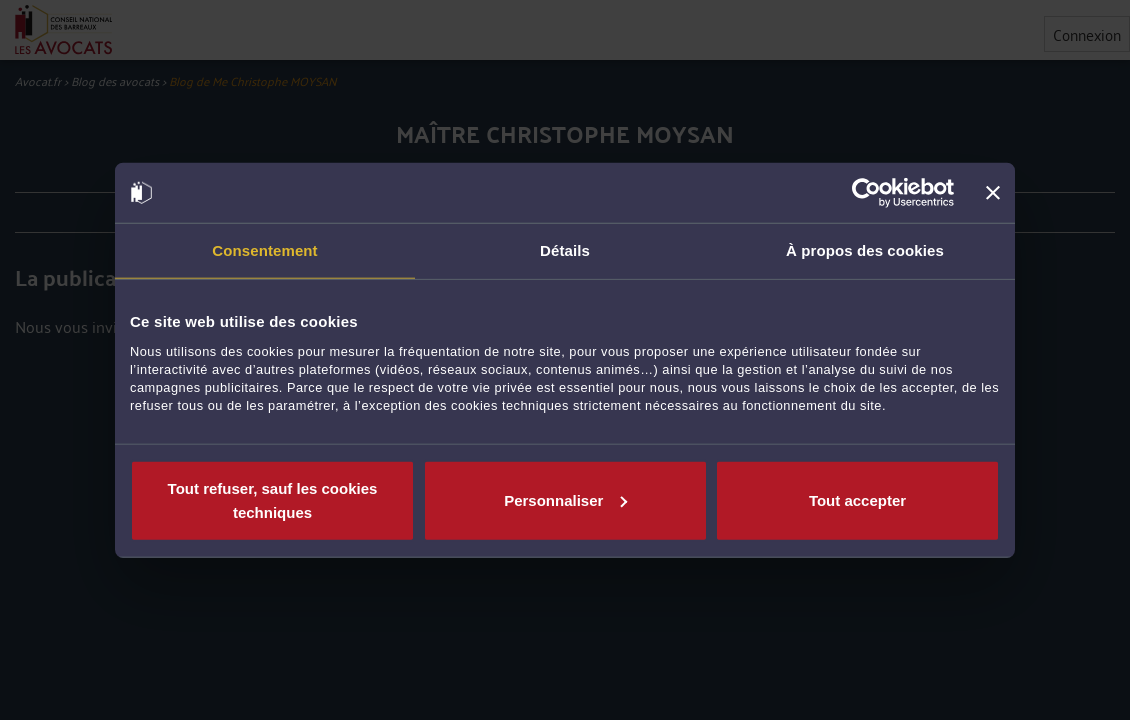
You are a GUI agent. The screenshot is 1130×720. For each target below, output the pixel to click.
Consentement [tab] (264, 250)
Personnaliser (565, 499)
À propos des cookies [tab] (865, 250)
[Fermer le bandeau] (993, 193)
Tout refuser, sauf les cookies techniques (273, 499)
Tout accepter (857, 499)
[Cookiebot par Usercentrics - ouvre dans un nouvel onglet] (866, 193)
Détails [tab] (565, 250)
